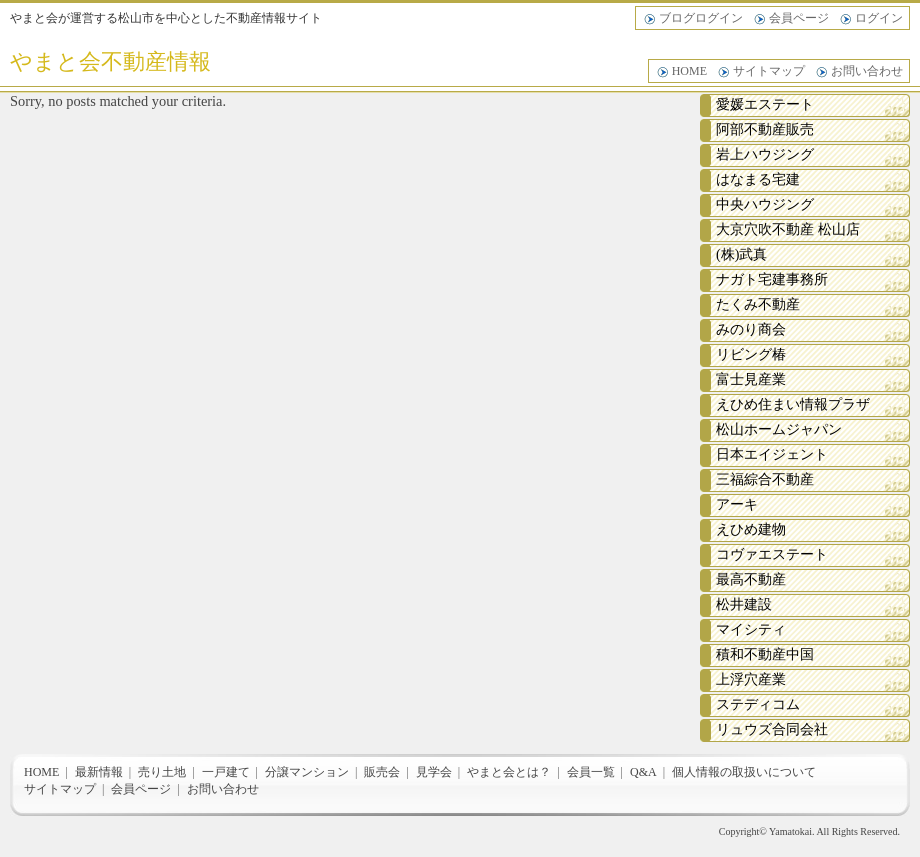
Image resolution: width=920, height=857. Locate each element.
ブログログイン (701, 18)
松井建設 (744, 604)
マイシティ (751, 629)
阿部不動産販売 (765, 129)
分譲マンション (307, 772)
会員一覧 (591, 772)
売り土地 (162, 772)
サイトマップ (769, 71)
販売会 (382, 772)
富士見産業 (751, 379)
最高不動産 (751, 579)
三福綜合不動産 (765, 479)
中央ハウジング (765, 204)
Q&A (643, 772)
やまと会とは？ (509, 772)
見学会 (434, 772)
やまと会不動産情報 (110, 61)
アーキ (737, 504)
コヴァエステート (772, 554)
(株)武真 (741, 254)
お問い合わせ (867, 71)
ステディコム (758, 704)
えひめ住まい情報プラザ (793, 404)
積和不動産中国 (765, 654)
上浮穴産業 (751, 679)
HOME (689, 71)
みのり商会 (751, 329)
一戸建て (226, 772)
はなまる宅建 (758, 179)
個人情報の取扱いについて (744, 772)
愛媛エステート (765, 104)
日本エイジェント (772, 454)
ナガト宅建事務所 (772, 279)
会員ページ (799, 18)
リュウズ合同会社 (772, 729)
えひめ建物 (751, 529)
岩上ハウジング (765, 154)
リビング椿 (751, 354)
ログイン (879, 18)
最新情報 (99, 772)
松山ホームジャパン (779, 429)
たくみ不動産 (758, 304)
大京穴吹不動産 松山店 (788, 229)
